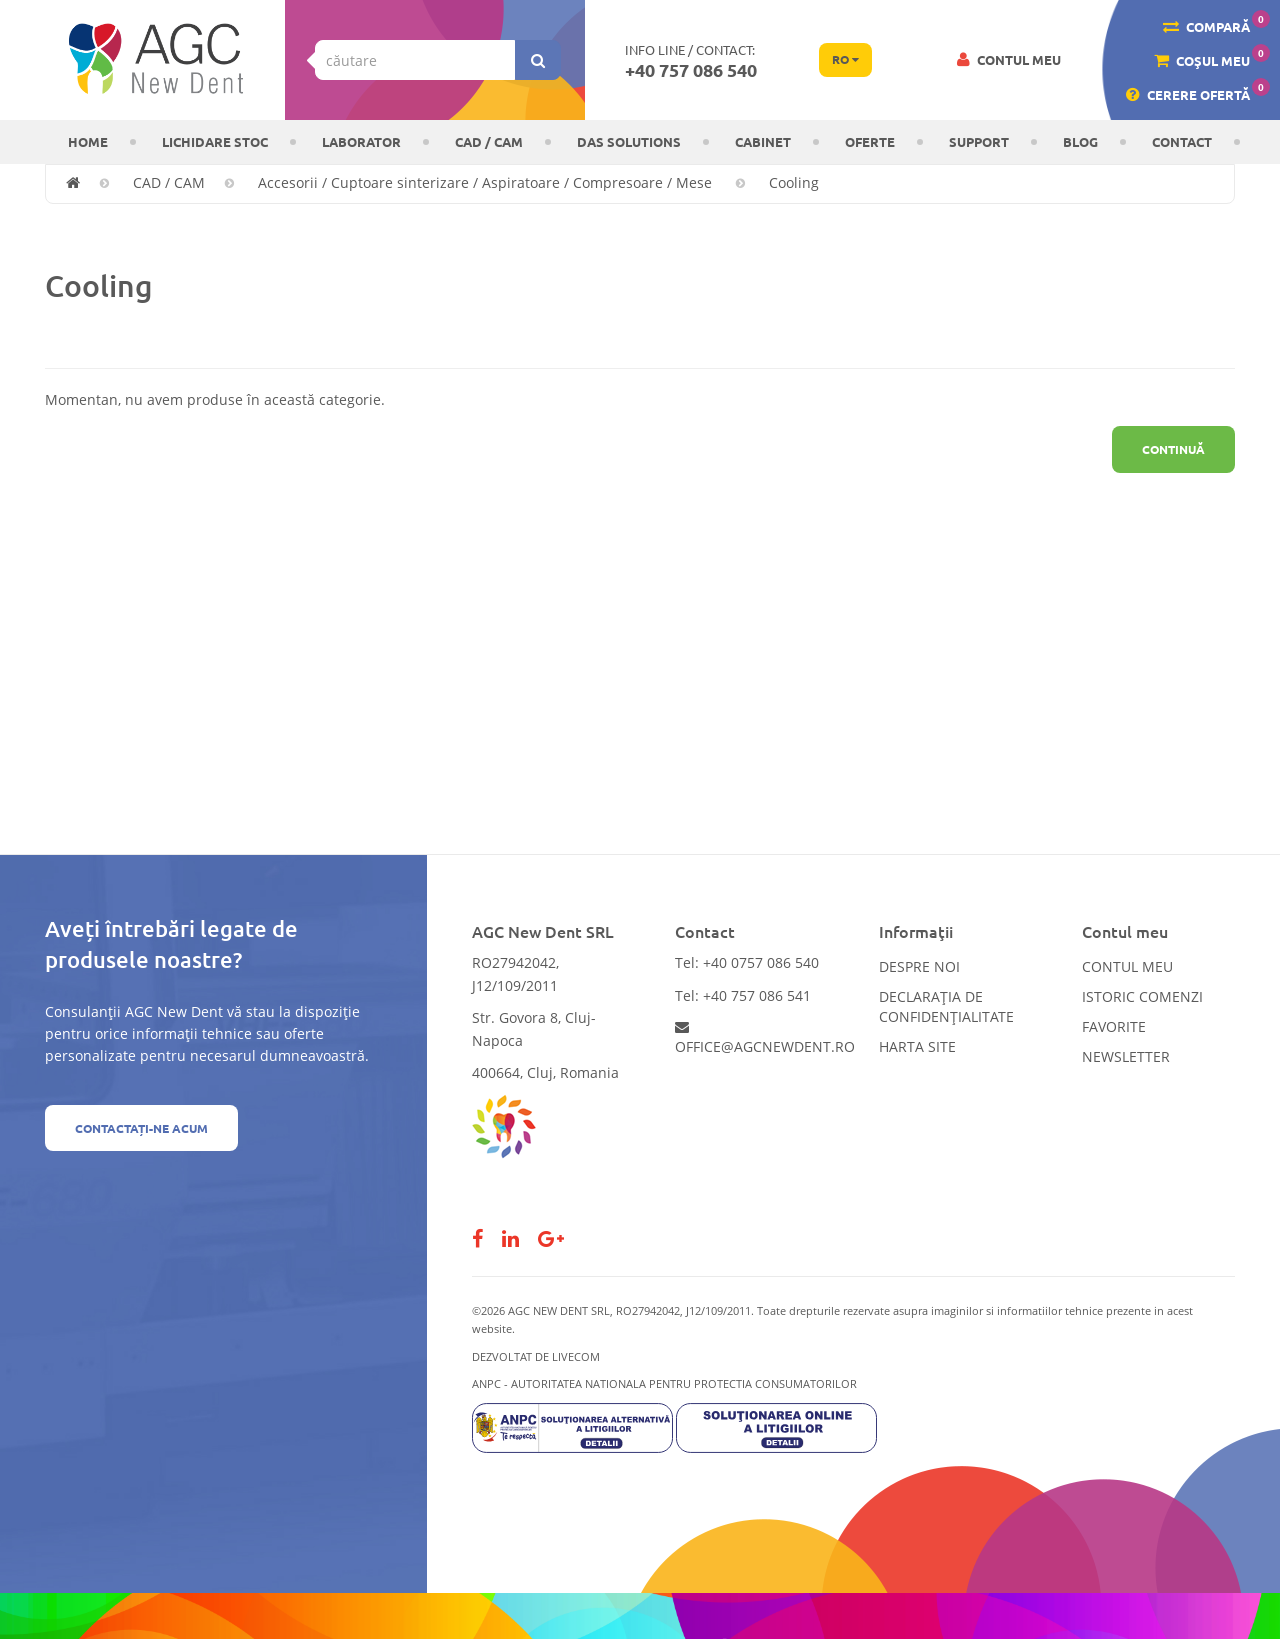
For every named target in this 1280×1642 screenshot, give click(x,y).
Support (979, 141)
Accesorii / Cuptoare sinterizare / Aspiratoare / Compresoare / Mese (487, 182)
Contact (1182, 141)
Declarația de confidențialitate (946, 1006)
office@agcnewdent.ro (765, 1038)
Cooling (794, 182)
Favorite (1114, 1026)
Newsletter (1126, 1056)
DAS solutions (629, 141)
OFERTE (870, 141)
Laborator (361, 141)
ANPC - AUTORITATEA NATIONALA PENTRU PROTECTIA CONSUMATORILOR (664, 1383)
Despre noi (919, 966)
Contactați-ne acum (141, 1128)
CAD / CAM (489, 141)
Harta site (917, 1046)
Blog (1080, 141)
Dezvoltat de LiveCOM (536, 1356)
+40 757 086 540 (691, 69)
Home (88, 141)
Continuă (1173, 449)
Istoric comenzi (1142, 996)
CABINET (763, 141)
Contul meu (1127, 966)
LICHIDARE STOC (215, 141)
